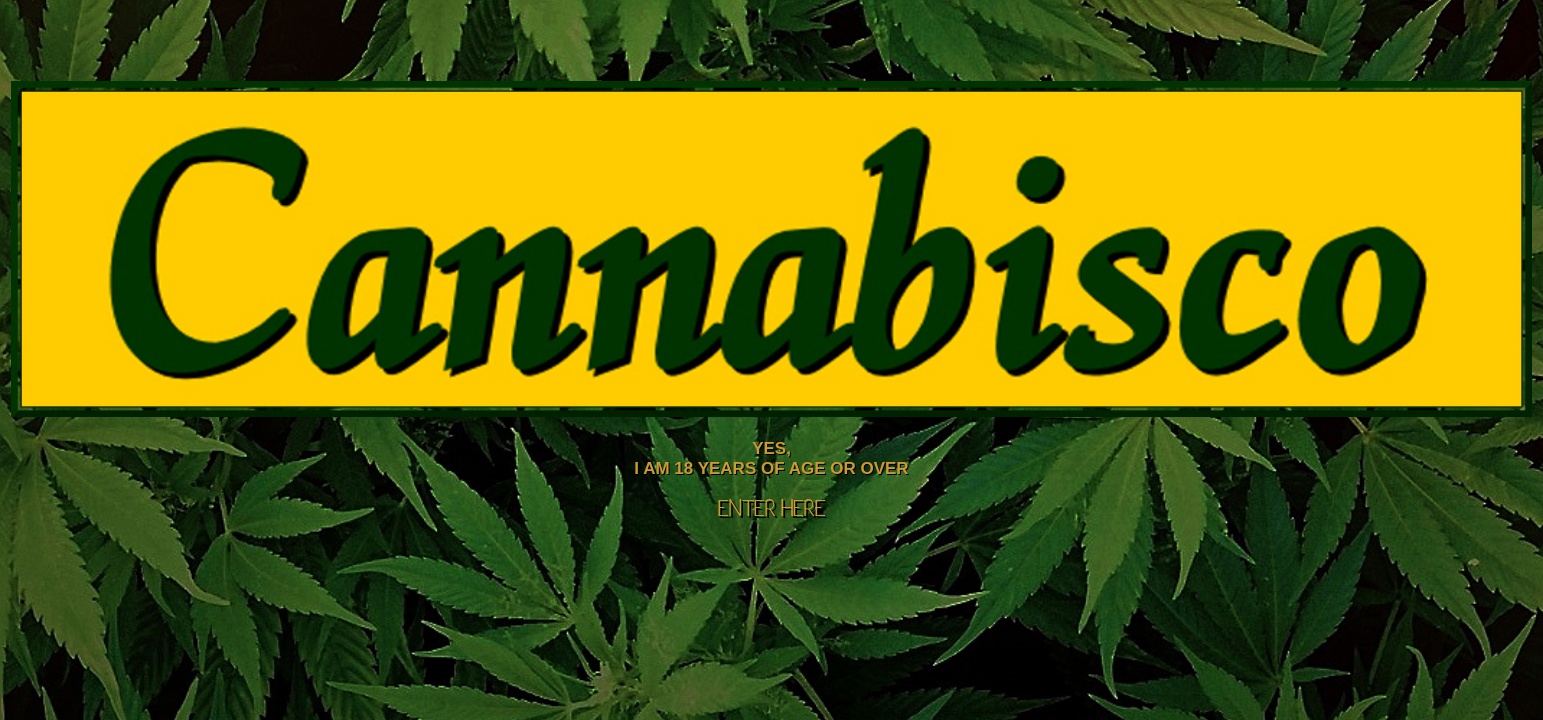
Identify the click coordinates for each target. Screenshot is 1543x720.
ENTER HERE (772, 510)
